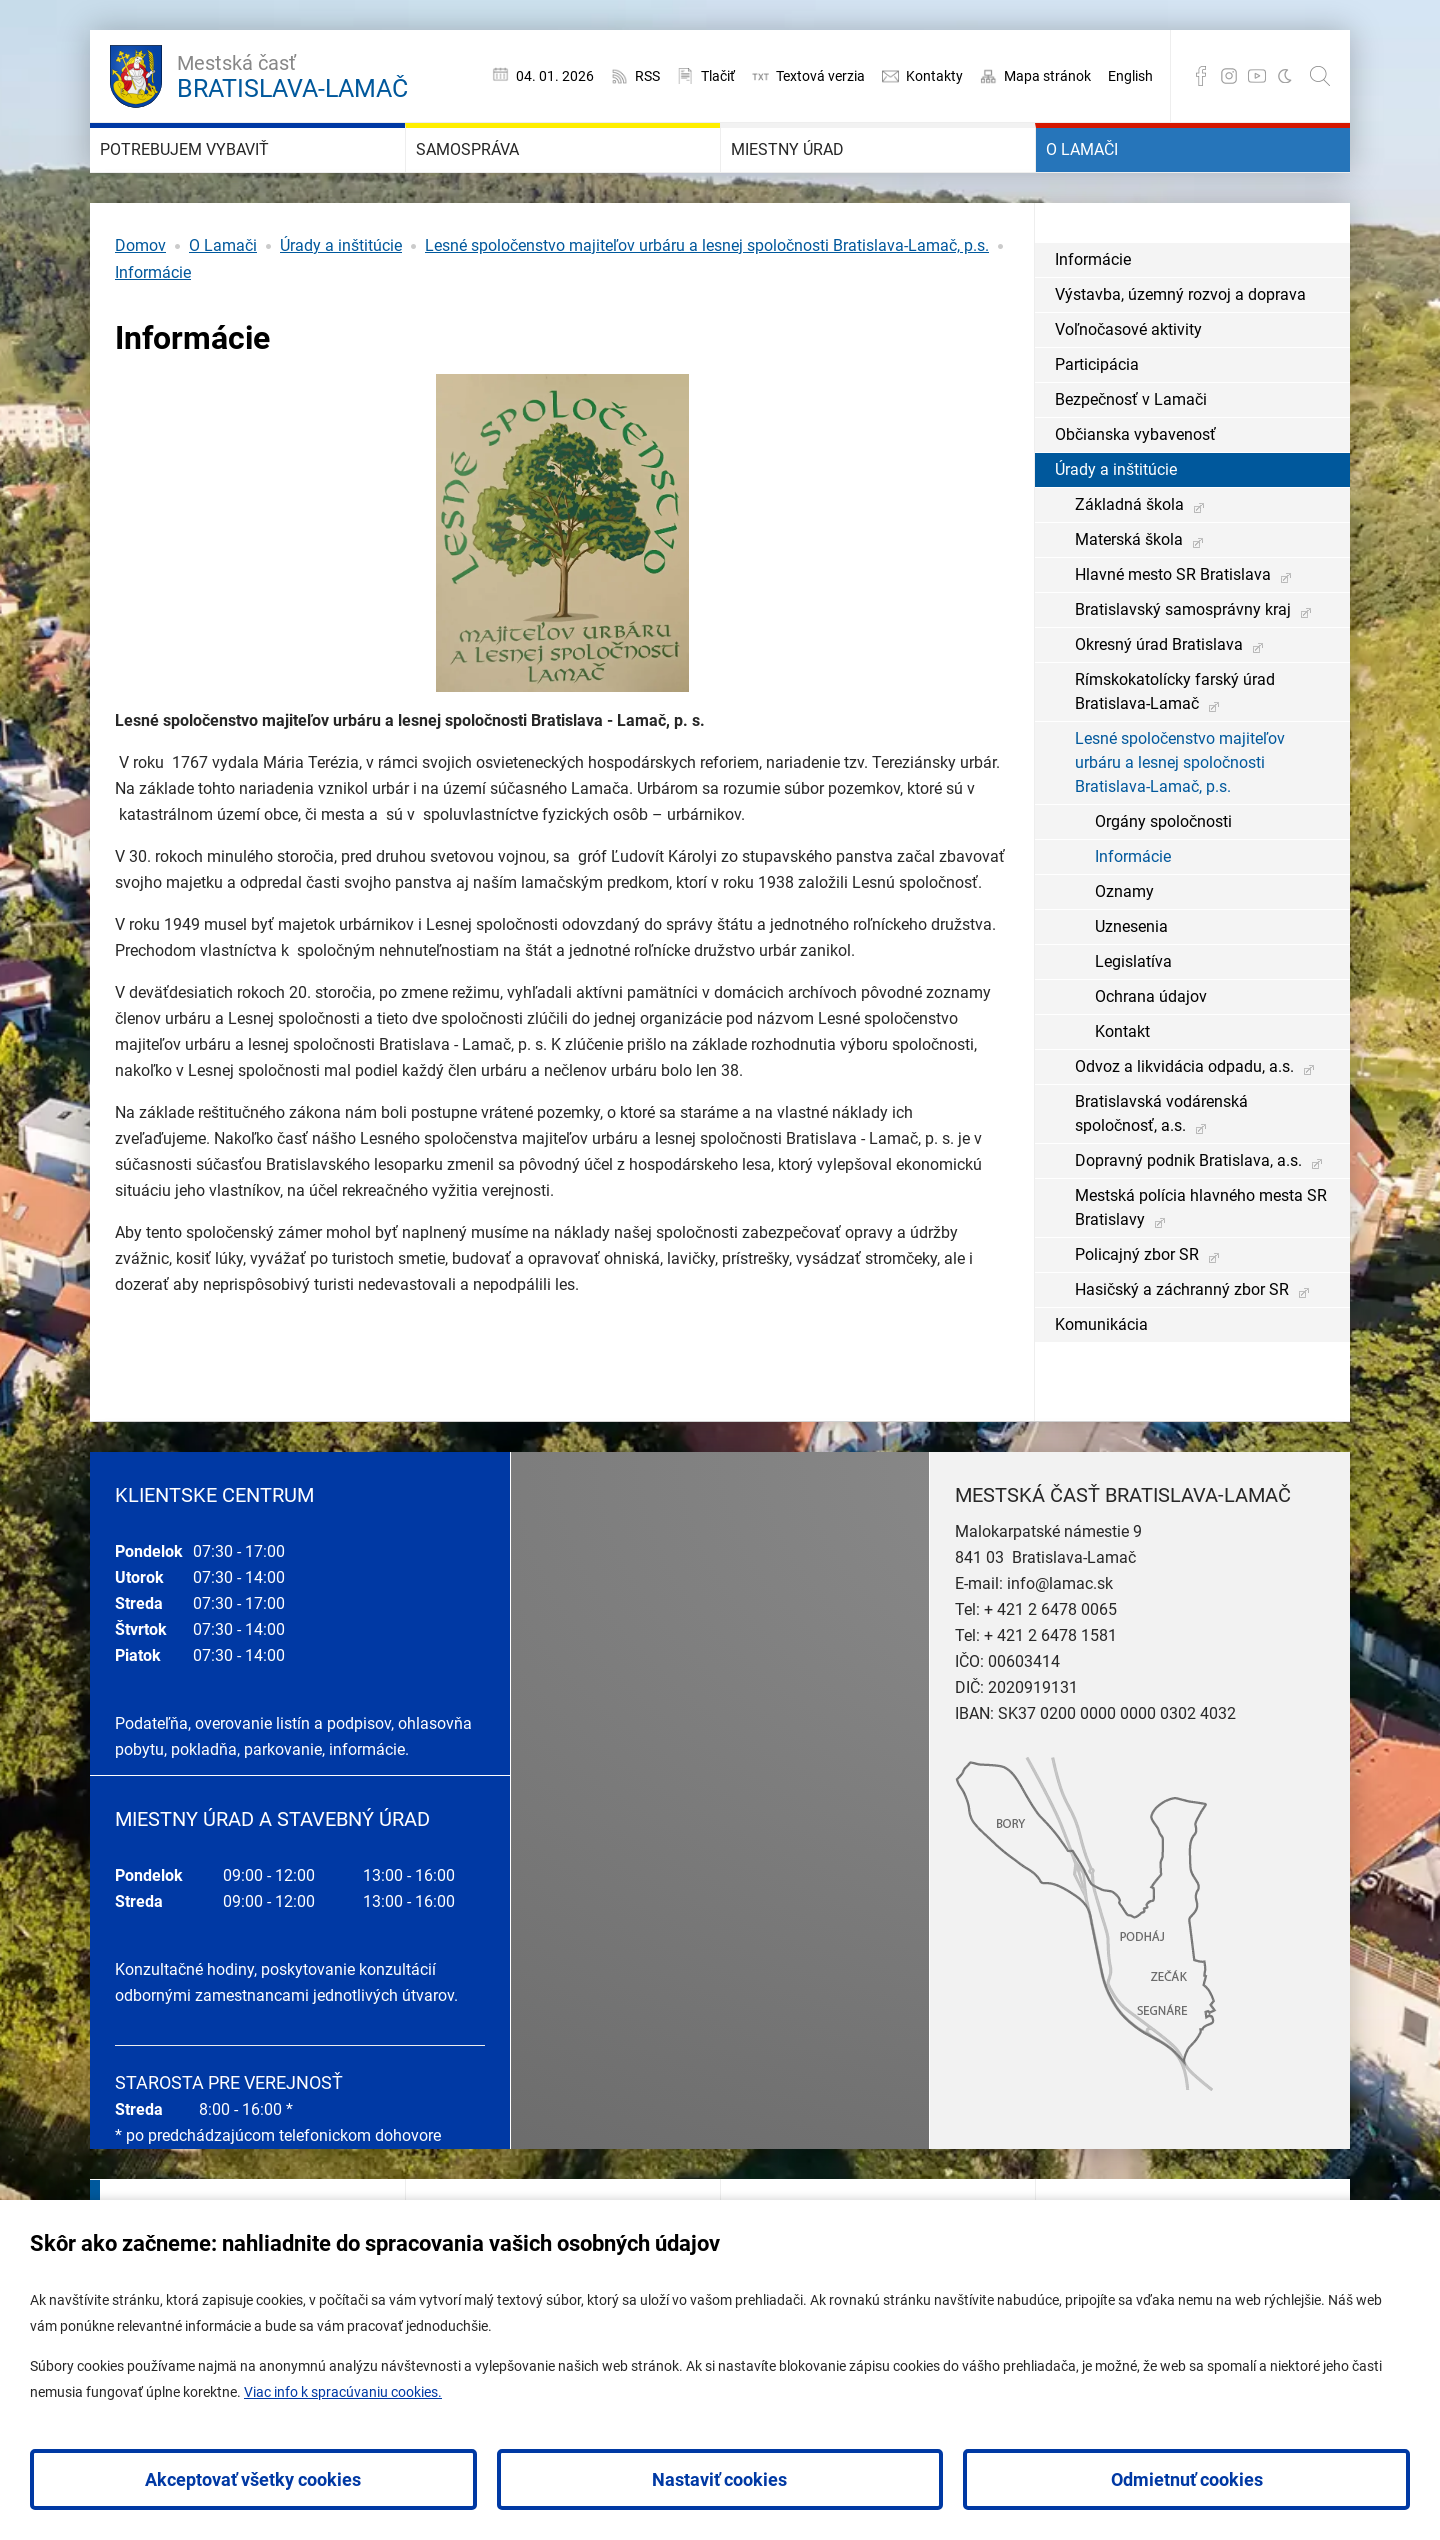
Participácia (1097, 424)
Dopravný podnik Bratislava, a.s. (1188, 1220)
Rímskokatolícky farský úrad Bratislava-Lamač (1175, 751)
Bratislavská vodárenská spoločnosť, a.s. (1161, 1173)
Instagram (1229, 76)
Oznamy (1124, 951)
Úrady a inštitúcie (341, 305)
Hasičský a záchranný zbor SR (1182, 1349)
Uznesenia (1131, 986)
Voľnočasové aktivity (1128, 389)
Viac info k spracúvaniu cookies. (343, 2392)
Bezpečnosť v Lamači (1131, 459)
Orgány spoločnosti (1163, 881)
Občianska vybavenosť (1135, 494)
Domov (140, 305)
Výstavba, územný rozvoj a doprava (1180, 354)
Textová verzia (820, 76)
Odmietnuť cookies (1187, 2479)
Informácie (153, 332)
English (1130, 76)
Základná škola (1129, 564)
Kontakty (934, 76)
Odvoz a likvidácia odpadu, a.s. (1184, 1126)
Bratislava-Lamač (292, 74)
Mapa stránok (1047, 76)
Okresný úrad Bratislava (1159, 704)
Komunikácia (1101, 1384)
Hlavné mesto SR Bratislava (1173, 634)
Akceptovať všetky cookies (253, 2479)
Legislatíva (1133, 1021)
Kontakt (1122, 1091)
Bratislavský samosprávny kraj (1183, 669)
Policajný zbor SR (1137, 1314)
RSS (647, 76)
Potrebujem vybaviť (237, 180)
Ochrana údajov (1151, 1056)
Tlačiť (718, 76)
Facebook (1201, 76)
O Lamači (1112, 180)
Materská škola (1129, 599)
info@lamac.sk (1060, 1643)
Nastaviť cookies (719, 2479)
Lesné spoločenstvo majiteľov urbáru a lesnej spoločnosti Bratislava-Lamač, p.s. (707, 305)
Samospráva (504, 180)
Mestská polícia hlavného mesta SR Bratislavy (1201, 1267)
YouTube (1257, 76)
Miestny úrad (826, 180)
